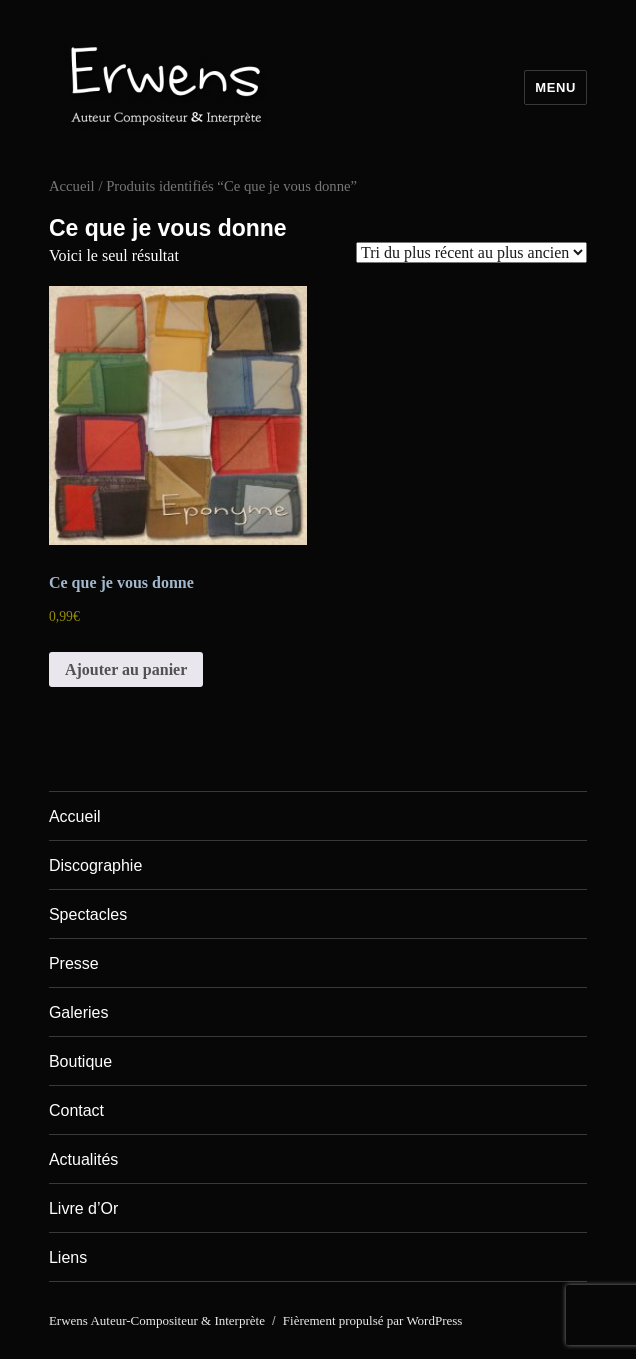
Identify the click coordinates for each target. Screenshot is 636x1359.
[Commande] (471, 252)
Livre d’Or (83, 1208)
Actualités (83, 1159)
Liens (68, 1257)
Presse (74, 963)
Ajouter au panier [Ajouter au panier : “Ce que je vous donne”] (126, 669)
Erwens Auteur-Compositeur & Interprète (157, 1320)
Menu (555, 87)
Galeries (79, 1012)
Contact (76, 1110)
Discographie (95, 865)
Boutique (80, 1061)
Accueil (72, 186)
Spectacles (88, 914)
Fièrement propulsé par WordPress (373, 1320)
